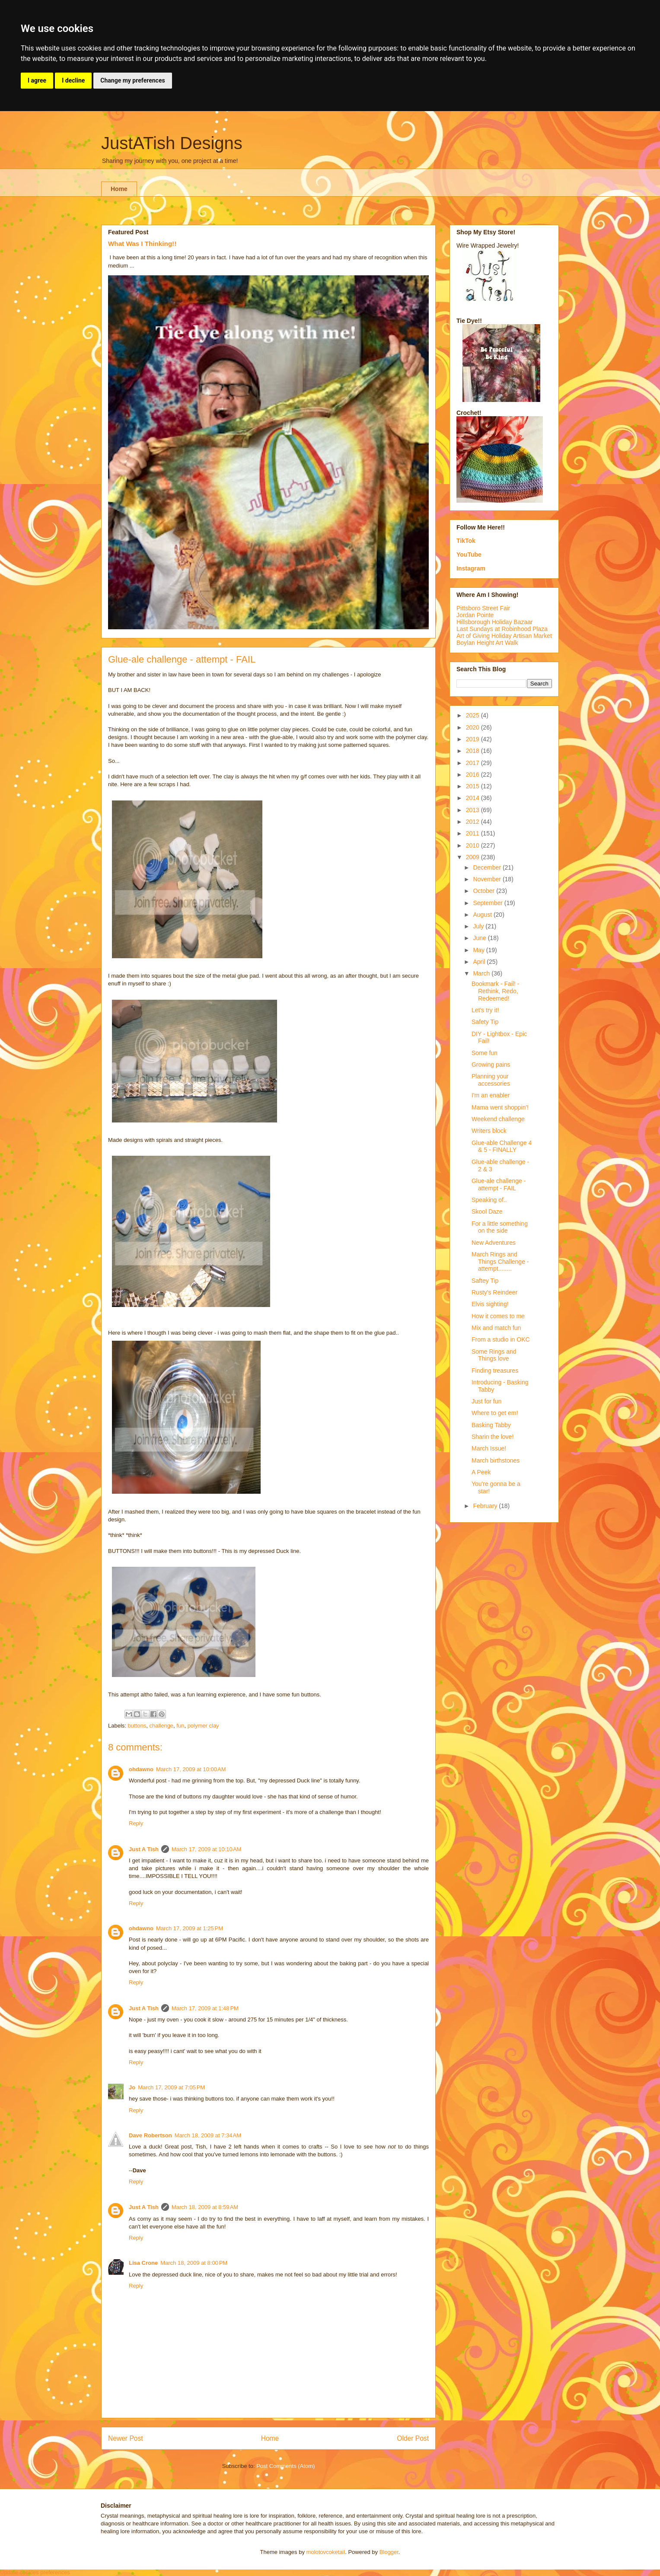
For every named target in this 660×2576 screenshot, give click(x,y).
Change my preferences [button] (132, 80)
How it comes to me (498, 1316)
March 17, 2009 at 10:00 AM (191, 1769)
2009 (473, 857)
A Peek (481, 1472)
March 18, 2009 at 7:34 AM (208, 2135)
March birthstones (496, 1460)
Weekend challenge (498, 1119)
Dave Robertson (150, 2135)
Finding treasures (495, 1370)
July (479, 926)
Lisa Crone (143, 2263)
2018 (473, 750)
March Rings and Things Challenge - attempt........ (500, 1261)
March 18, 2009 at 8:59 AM (205, 2207)
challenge (161, 1725)
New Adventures (494, 1242)
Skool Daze (487, 1211)
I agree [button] (37, 80)
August (483, 914)
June (480, 937)
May (479, 950)
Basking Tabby (491, 1425)
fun (180, 1725)
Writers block (489, 1130)
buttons (137, 1725)
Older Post (413, 2438)
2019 (473, 739)
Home (119, 188)
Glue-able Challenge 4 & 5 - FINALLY (502, 1146)
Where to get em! (495, 1412)
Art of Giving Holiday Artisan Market (504, 635)
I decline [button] (73, 80)
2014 (473, 797)
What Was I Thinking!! (142, 243)
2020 (473, 727)
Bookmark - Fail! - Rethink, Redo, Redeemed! (495, 991)
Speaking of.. (489, 1199)
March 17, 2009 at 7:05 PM (171, 2087)
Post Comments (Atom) (285, 2466)
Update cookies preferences (35, 2572)
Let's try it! (485, 1010)
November (487, 879)
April (480, 961)
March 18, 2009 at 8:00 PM (193, 2263)
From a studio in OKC (501, 1339)
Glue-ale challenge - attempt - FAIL (499, 1184)
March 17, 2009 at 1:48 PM (205, 2008)
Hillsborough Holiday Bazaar (494, 621)
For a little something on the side (500, 1227)
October (484, 890)
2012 (473, 821)
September (488, 902)
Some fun (484, 1052)
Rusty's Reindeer (494, 1292)
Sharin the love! (492, 1436)
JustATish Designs (171, 143)
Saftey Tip (485, 1280)
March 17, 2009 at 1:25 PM (189, 1928)
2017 (473, 762)
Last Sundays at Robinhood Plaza (502, 628)
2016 (473, 774)
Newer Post (125, 2438)
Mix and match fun (496, 1327)
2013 (473, 810)
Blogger (389, 2552)
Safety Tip (485, 1021)
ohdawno (141, 1769)
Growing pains (491, 1064)
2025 (473, 715)
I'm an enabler (491, 1095)
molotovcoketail (325, 2552)
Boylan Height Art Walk (487, 642)
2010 (473, 845)
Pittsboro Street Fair (483, 608)
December (487, 867)
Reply (136, 1823)
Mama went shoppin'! (500, 1107)
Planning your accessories (491, 1080)
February (486, 1505)
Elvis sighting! (490, 1304)
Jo (132, 2087)
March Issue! (489, 1448)
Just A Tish (144, 1849)
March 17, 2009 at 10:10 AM (207, 1849)
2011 (473, 833)
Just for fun (486, 1401)
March (482, 973)
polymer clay (203, 1725)
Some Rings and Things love (494, 1355)
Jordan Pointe (475, 615)
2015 (473, 786)
